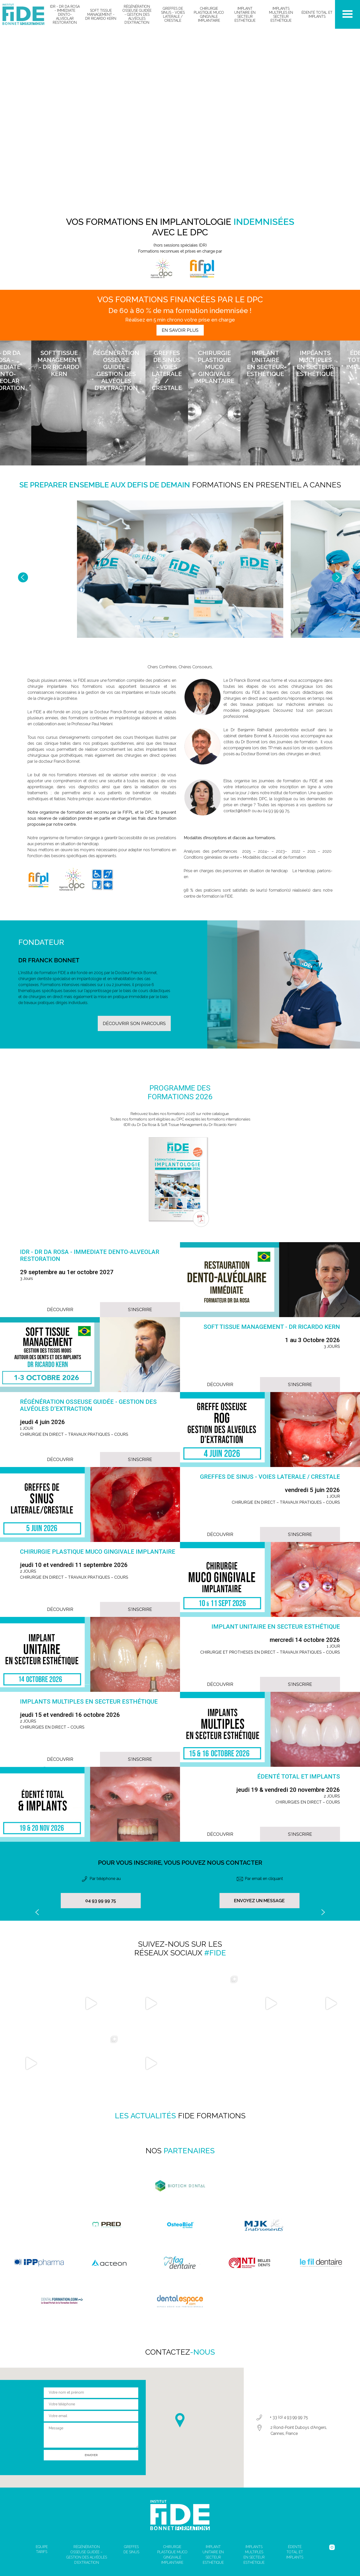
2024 (262, 851)
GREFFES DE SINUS (131, 2549)
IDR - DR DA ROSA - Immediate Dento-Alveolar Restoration (65, 14)
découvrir (60, 1309)
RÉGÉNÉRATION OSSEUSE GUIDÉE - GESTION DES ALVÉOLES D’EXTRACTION (137, 14)
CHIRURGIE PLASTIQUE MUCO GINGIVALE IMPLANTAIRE (209, 14)
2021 (312, 851)
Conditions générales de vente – (213, 857)
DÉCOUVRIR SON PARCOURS (134, 1023)
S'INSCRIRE (140, 1309)
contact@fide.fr (237, 810)
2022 (296, 851)
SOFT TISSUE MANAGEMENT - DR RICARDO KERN (100, 14)
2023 (280, 851)
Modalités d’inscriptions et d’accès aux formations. (230, 837)
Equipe (42, 2547)
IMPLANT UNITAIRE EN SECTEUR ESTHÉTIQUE (245, 14)
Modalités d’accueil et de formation (274, 857)
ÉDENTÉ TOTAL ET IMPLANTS (317, 14)
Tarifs (41, 2552)
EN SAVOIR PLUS (180, 330)
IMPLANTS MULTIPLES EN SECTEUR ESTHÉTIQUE (281, 14)
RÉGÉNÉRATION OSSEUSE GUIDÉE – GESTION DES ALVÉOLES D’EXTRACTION (86, 2555)
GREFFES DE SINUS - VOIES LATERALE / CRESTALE (173, 14)
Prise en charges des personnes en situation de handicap (236, 870)
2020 (327, 851)
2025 (246, 851)
